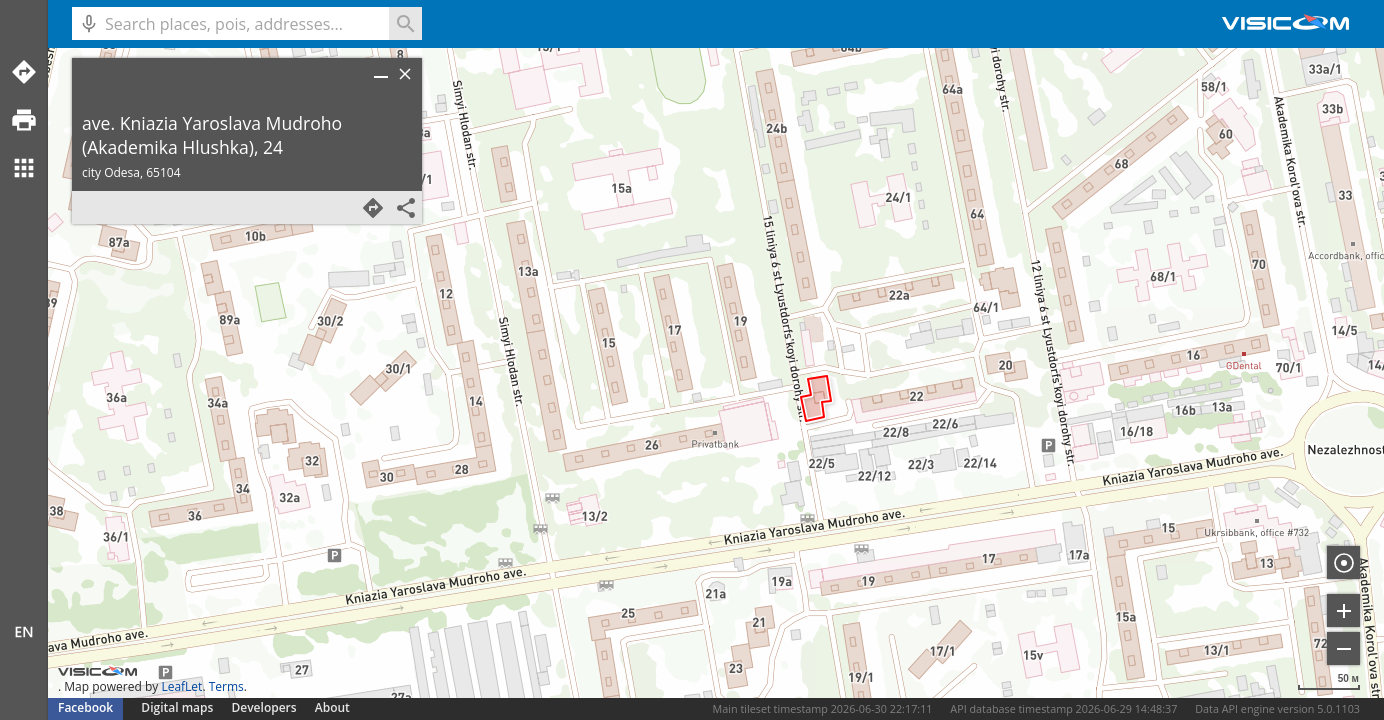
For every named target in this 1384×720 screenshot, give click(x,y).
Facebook (85, 707)
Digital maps (178, 707)
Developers (264, 707)
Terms (226, 686)
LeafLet (181, 686)
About (332, 707)
